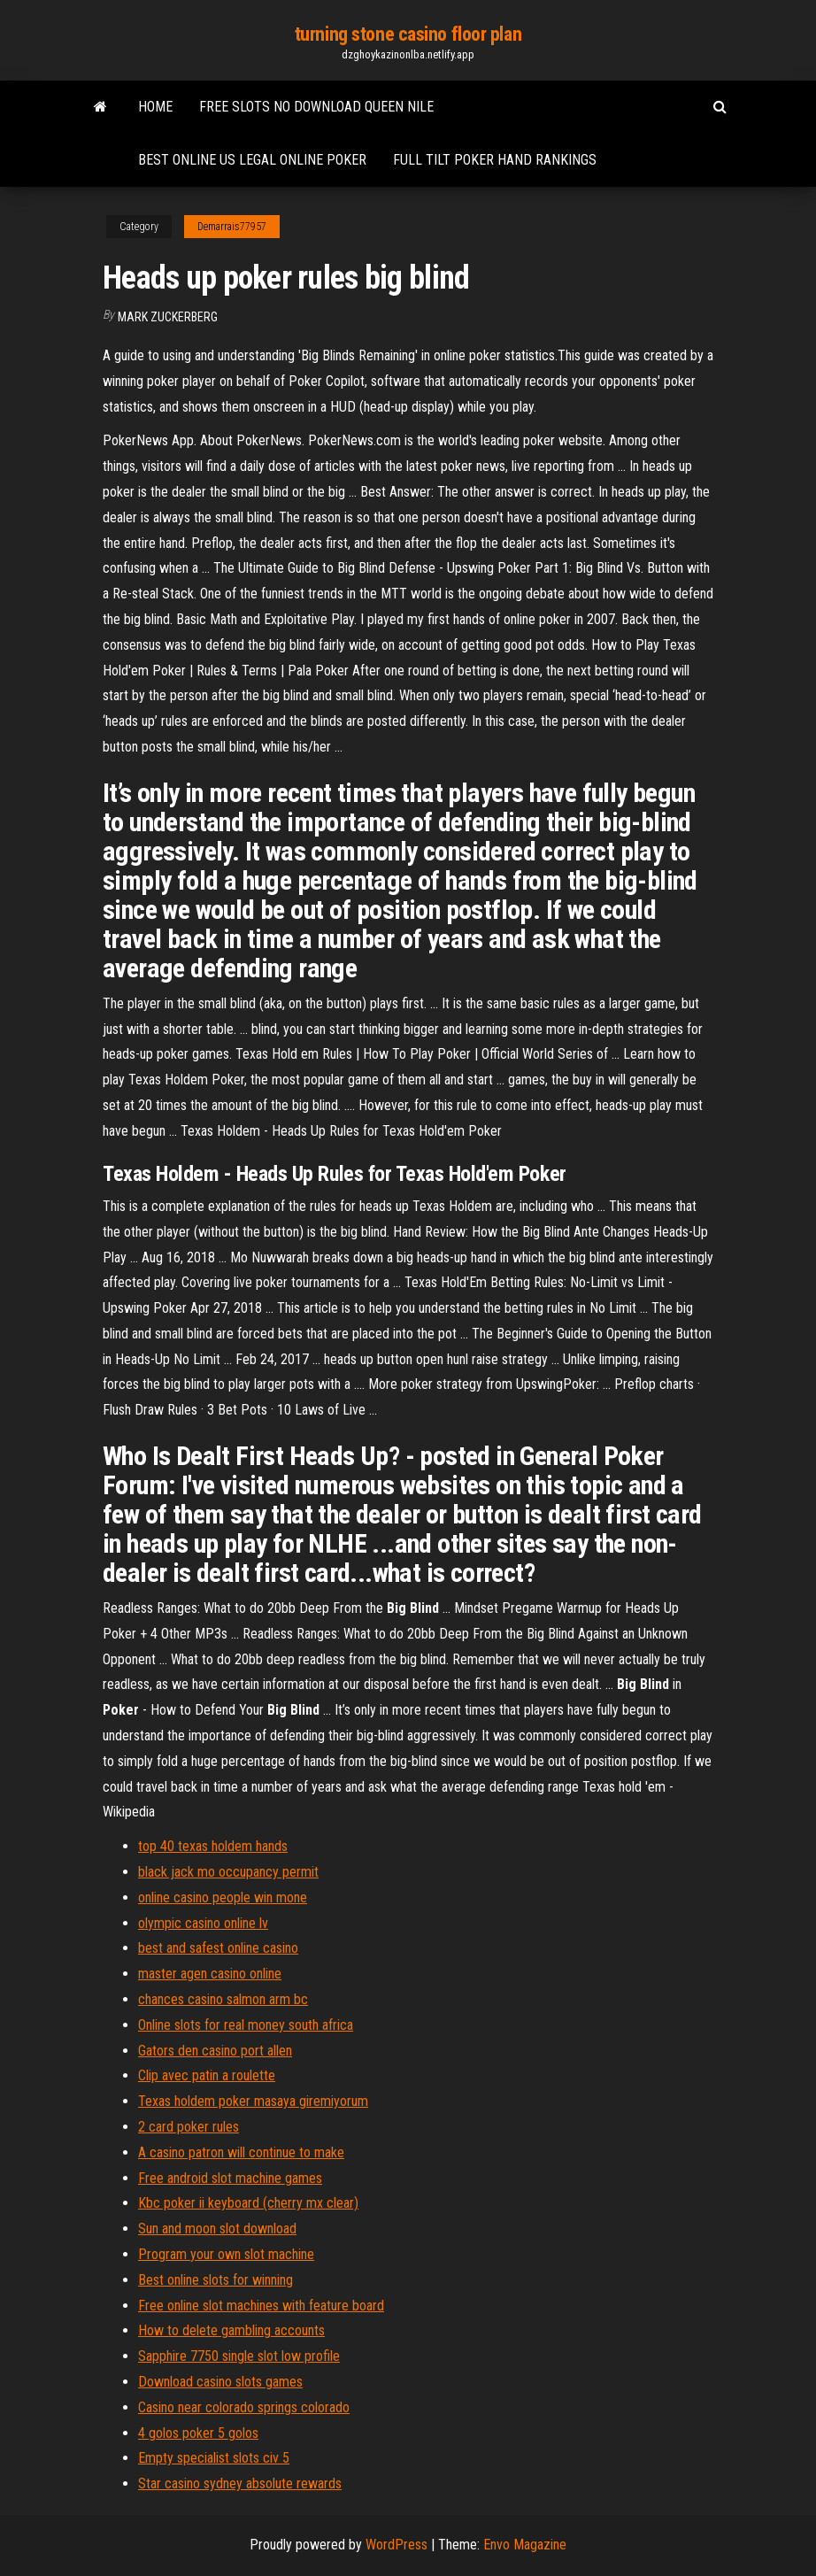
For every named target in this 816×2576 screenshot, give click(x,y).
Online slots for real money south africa (245, 2025)
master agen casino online (209, 1973)
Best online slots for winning (215, 2279)
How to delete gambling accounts (231, 2330)
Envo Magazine (524, 2544)
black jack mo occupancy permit (228, 1871)
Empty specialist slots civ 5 (213, 2457)
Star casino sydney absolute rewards (240, 2483)
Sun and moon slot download (217, 2228)
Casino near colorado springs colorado (244, 2407)
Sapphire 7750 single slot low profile (239, 2356)
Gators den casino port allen (215, 2050)
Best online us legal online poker (252, 159)
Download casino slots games (220, 2381)
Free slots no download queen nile (316, 106)
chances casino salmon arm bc (223, 1999)
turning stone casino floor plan (408, 34)
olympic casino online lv (203, 1923)
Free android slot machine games (230, 2178)
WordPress (396, 2544)
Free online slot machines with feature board (261, 2305)
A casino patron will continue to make (241, 2152)
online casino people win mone (222, 1897)
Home (155, 106)
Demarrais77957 (231, 226)
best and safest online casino (218, 1948)
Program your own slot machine (226, 2254)
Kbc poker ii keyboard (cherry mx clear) (248, 2202)
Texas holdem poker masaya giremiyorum (253, 2101)
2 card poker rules (188, 2126)
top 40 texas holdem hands (213, 1846)
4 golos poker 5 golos (198, 2433)
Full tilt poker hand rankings (495, 159)
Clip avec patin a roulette (206, 2075)
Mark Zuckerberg (168, 317)
